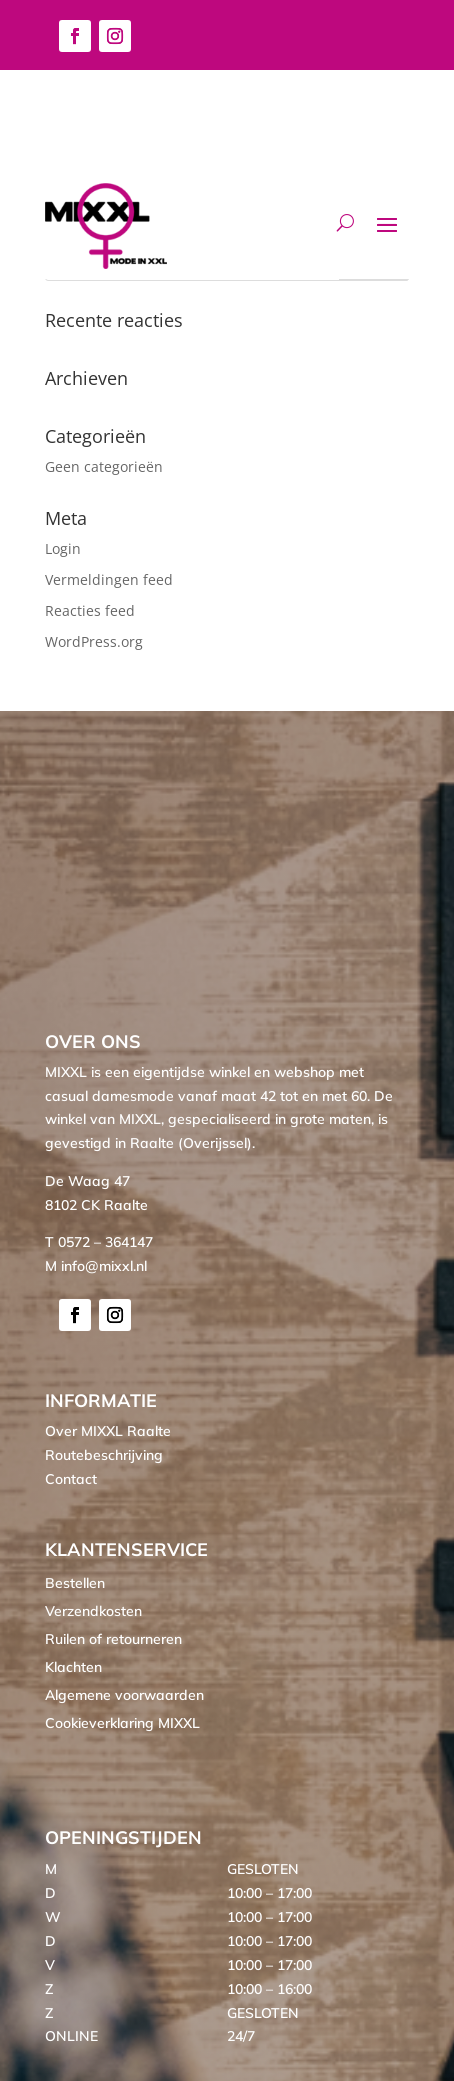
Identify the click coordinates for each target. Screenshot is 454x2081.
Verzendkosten (93, 1611)
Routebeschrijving (104, 1455)
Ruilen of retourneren (113, 1639)
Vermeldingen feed (109, 579)
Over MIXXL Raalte (108, 1431)
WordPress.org (94, 641)
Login (63, 548)
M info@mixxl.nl (96, 1266)
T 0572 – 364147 (99, 1242)
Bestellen (75, 1583)
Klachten (73, 1667)
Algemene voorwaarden (124, 1695)
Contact (71, 1479)
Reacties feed (90, 610)
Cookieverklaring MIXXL (122, 1723)
